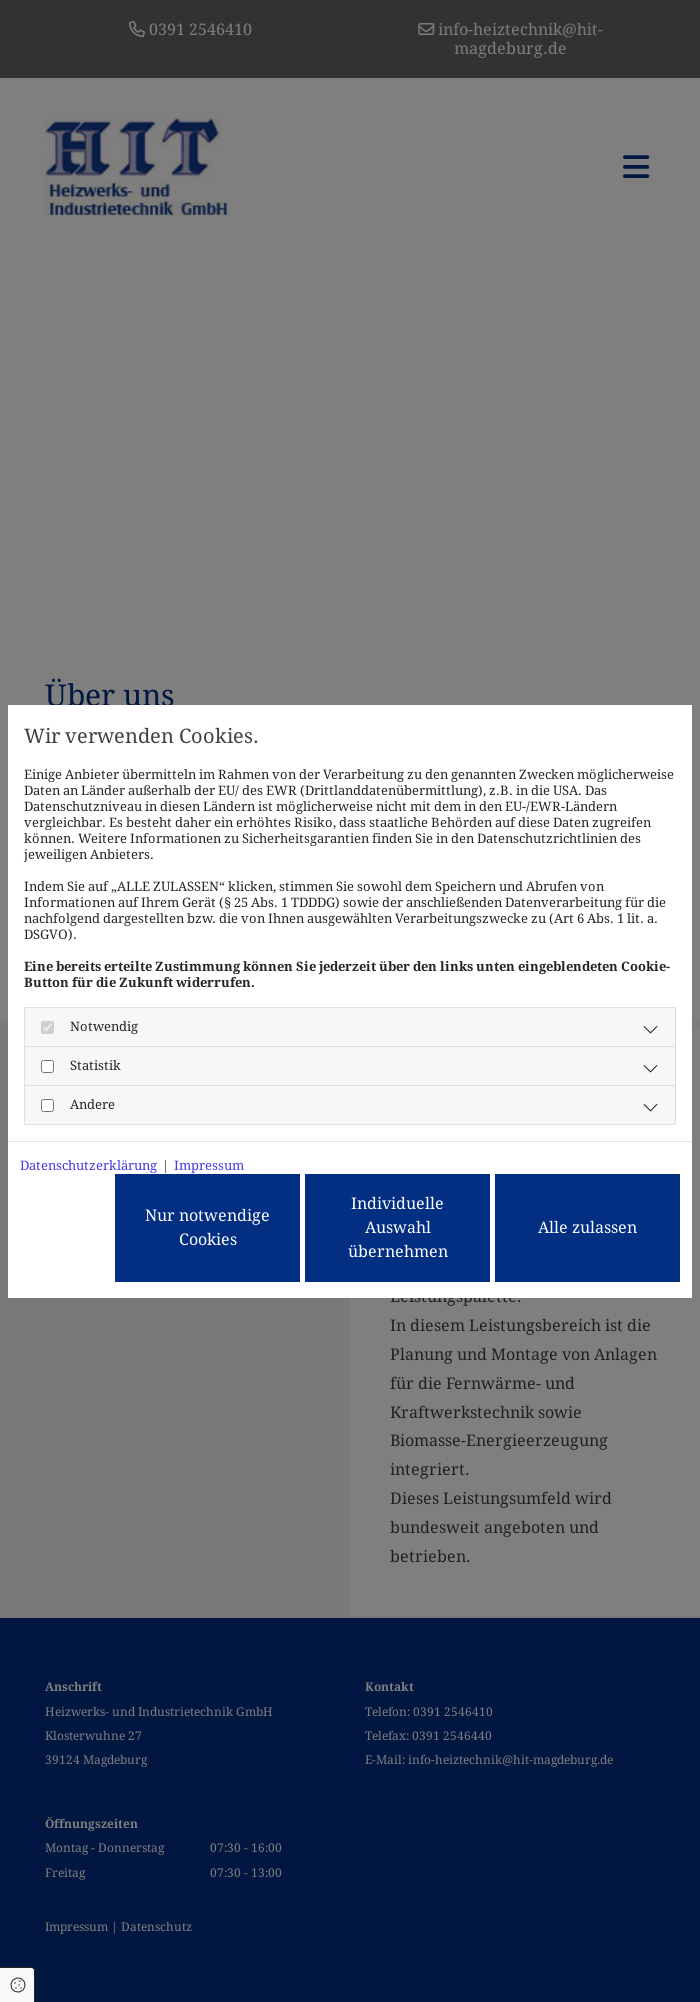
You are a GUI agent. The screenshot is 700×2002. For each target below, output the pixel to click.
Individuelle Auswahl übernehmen (398, 1227)
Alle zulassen (587, 1227)
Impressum (209, 1165)
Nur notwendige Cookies (207, 1227)
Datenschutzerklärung (88, 1165)
